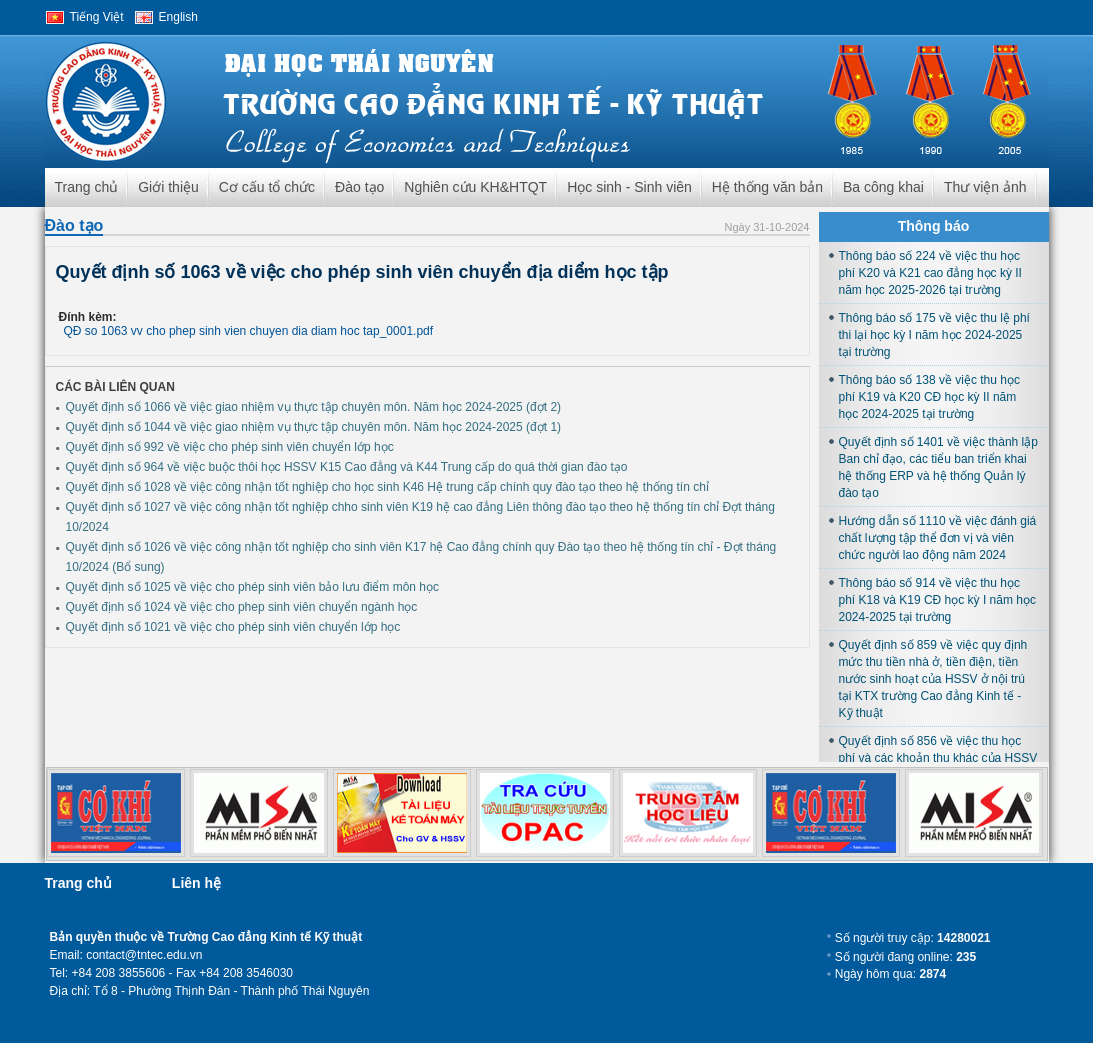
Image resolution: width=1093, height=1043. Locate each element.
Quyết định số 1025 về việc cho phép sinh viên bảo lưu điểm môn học (253, 587)
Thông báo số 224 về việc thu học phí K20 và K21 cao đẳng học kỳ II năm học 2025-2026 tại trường (930, 273)
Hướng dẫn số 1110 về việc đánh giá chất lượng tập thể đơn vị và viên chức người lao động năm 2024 (938, 538)
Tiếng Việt (97, 17)
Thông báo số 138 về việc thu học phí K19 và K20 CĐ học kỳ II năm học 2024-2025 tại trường (929, 397)
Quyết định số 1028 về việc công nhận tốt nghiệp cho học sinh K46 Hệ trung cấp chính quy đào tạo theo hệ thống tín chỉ (387, 487)
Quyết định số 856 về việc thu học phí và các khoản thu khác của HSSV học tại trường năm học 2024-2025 (938, 758)
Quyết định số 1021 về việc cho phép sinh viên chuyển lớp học (233, 627)
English (178, 17)
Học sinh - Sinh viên (629, 187)
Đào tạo (359, 187)
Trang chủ (87, 187)
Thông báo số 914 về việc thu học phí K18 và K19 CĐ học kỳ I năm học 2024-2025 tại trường (937, 600)
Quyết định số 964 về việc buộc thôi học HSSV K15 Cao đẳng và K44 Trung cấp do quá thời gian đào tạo (347, 467)
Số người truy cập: (913, 938)
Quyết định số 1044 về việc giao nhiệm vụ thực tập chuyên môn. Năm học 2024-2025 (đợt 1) (314, 427)
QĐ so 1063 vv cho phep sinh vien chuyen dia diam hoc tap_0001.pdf (249, 331)
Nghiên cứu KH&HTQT (475, 187)
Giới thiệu (168, 187)
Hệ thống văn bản (767, 187)
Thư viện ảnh (985, 187)
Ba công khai (883, 187)
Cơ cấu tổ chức (267, 187)
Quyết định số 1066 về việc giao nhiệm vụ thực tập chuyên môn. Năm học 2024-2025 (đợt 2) (314, 407)
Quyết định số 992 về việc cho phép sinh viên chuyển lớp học (230, 447)
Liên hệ (196, 883)
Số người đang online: (905, 957)
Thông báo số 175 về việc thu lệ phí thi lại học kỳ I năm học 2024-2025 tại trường (934, 335)
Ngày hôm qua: (890, 974)
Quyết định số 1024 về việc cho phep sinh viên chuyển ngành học (242, 607)
